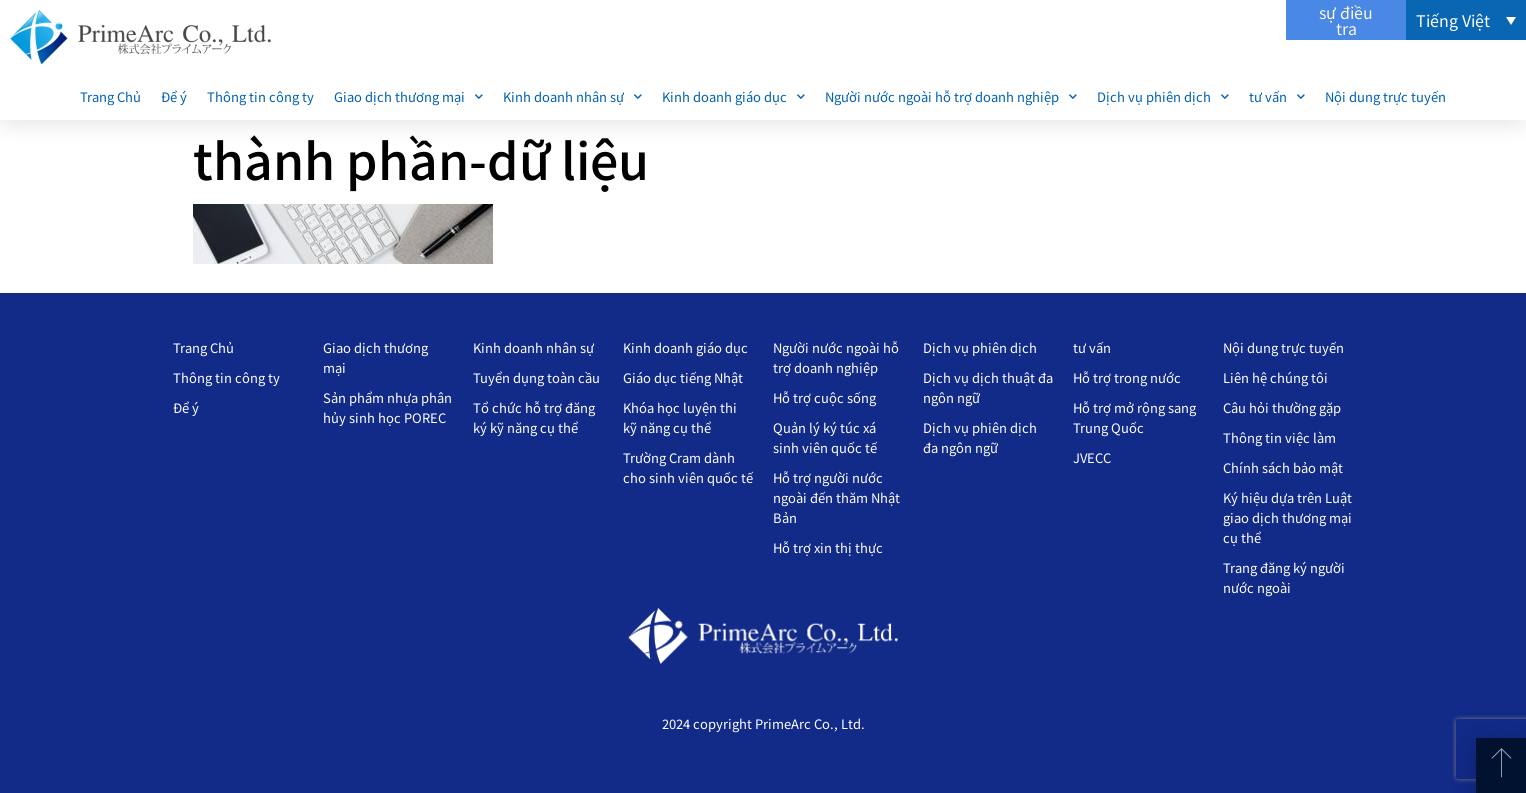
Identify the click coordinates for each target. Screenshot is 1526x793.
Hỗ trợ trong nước (1127, 377)
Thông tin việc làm (1279, 437)
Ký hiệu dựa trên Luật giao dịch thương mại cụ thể (1287, 517)
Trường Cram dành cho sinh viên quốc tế (688, 467)
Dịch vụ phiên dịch (1163, 96)
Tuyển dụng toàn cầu (536, 377)
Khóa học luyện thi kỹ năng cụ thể (680, 417)
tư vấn (1277, 96)
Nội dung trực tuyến (1385, 96)
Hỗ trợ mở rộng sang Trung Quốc (1134, 417)
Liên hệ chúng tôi (1275, 377)
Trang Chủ (110, 96)
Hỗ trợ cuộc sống (824, 397)
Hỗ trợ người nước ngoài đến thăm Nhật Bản (836, 497)
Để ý (174, 96)
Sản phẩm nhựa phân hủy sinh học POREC (387, 407)
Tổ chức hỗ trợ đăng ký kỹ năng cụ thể (534, 417)
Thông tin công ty (260, 96)
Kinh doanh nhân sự (572, 96)
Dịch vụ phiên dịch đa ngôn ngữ (980, 437)
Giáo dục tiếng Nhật (683, 377)
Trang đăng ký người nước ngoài (1284, 577)
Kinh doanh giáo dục (733, 96)
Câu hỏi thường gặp (1282, 407)
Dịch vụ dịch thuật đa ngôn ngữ (988, 387)
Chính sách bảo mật (1283, 467)
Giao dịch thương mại (408, 96)
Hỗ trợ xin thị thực (828, 547)
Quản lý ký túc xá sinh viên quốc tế (825, 437)
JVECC (1092, 457)
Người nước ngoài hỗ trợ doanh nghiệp (951, 96)
